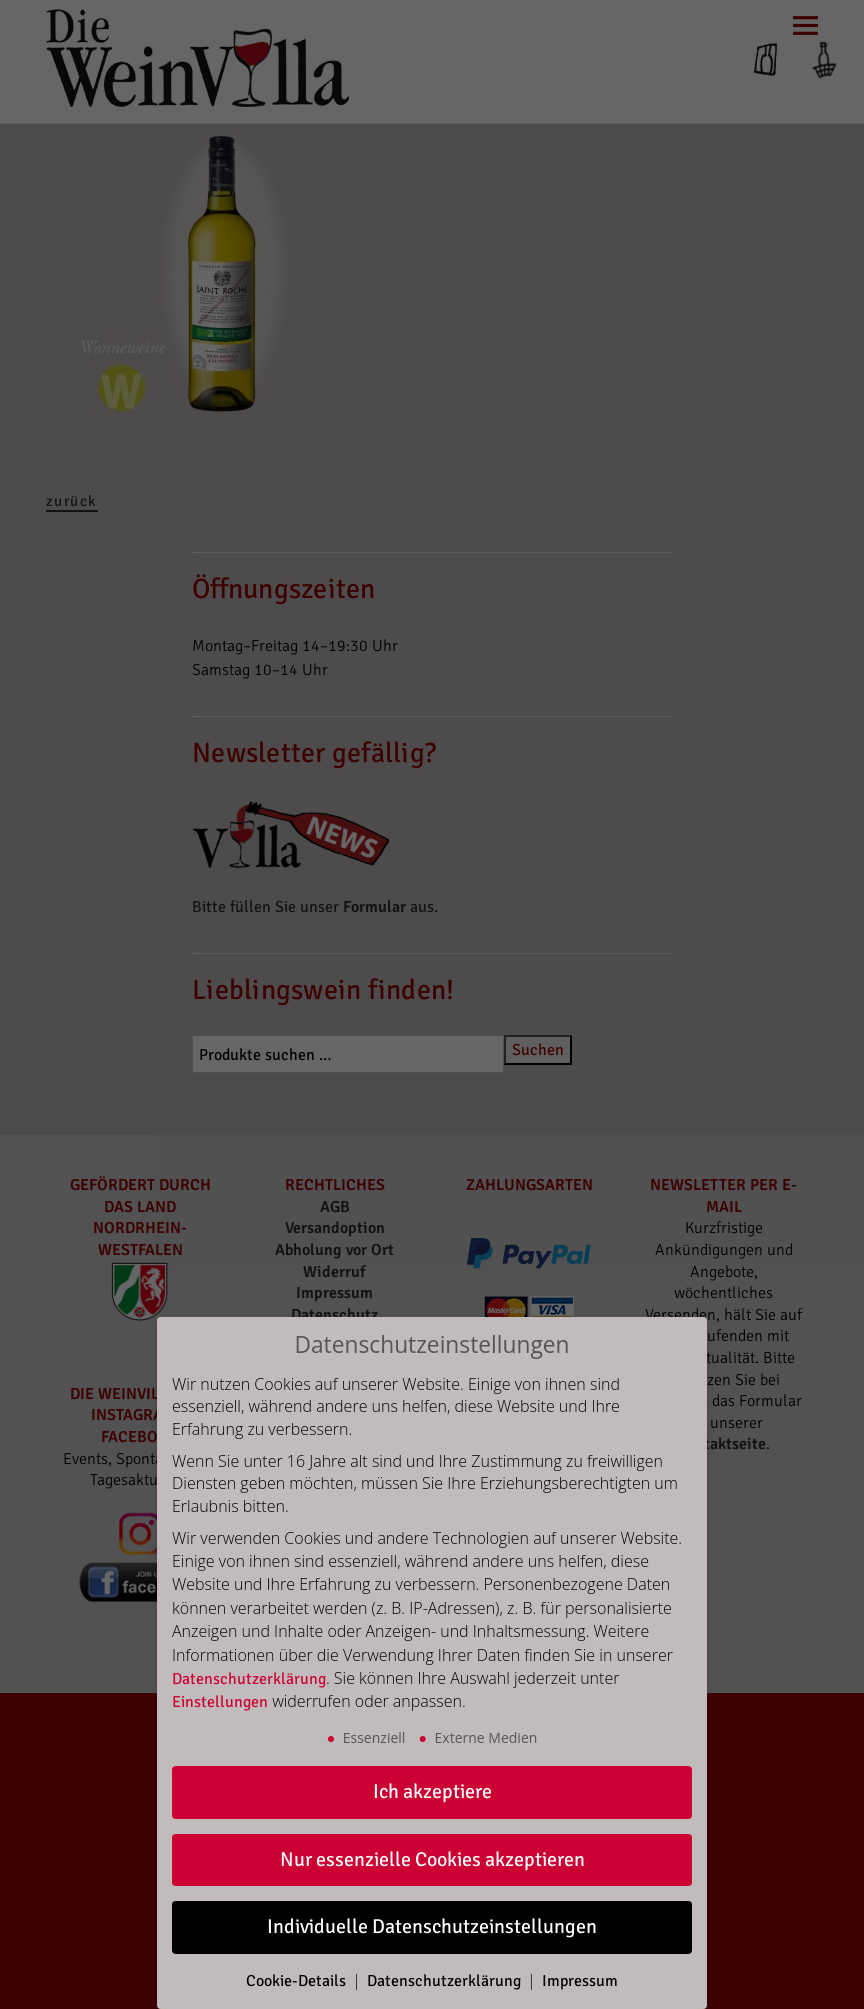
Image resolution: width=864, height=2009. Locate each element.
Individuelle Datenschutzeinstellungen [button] (432, 1926)
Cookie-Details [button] (298, 1981)
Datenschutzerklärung (249, 1679)
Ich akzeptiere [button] (432, 1791)
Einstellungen (220, 1702)
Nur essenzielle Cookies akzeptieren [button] (432, 1859)
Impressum (580, 1981)
